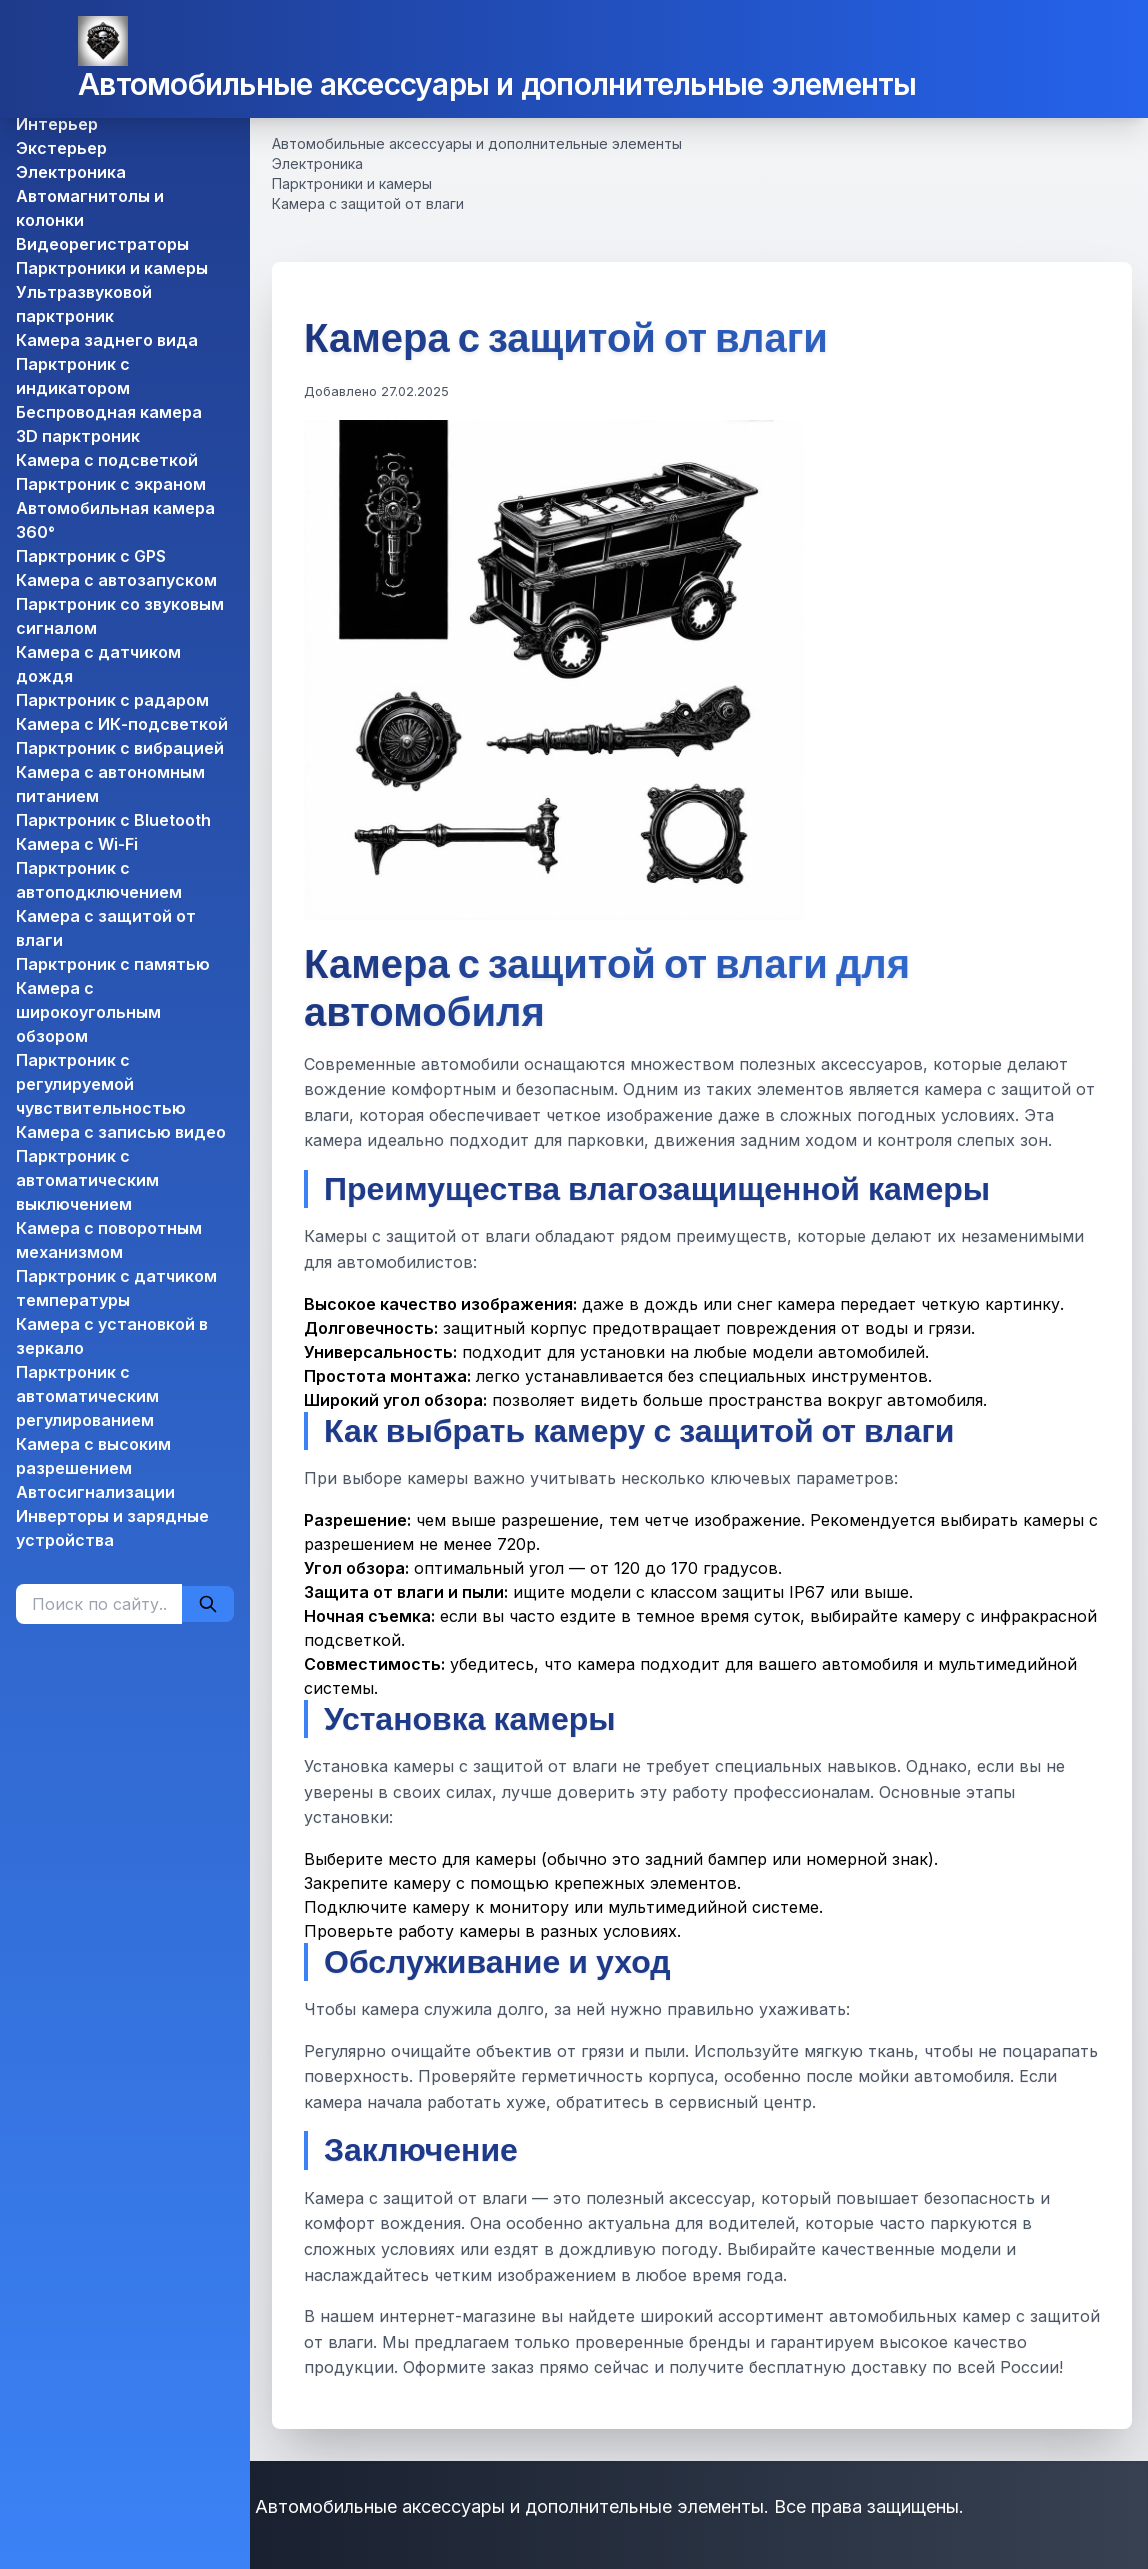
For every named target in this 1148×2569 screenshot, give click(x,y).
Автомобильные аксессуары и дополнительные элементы (497, 84)
